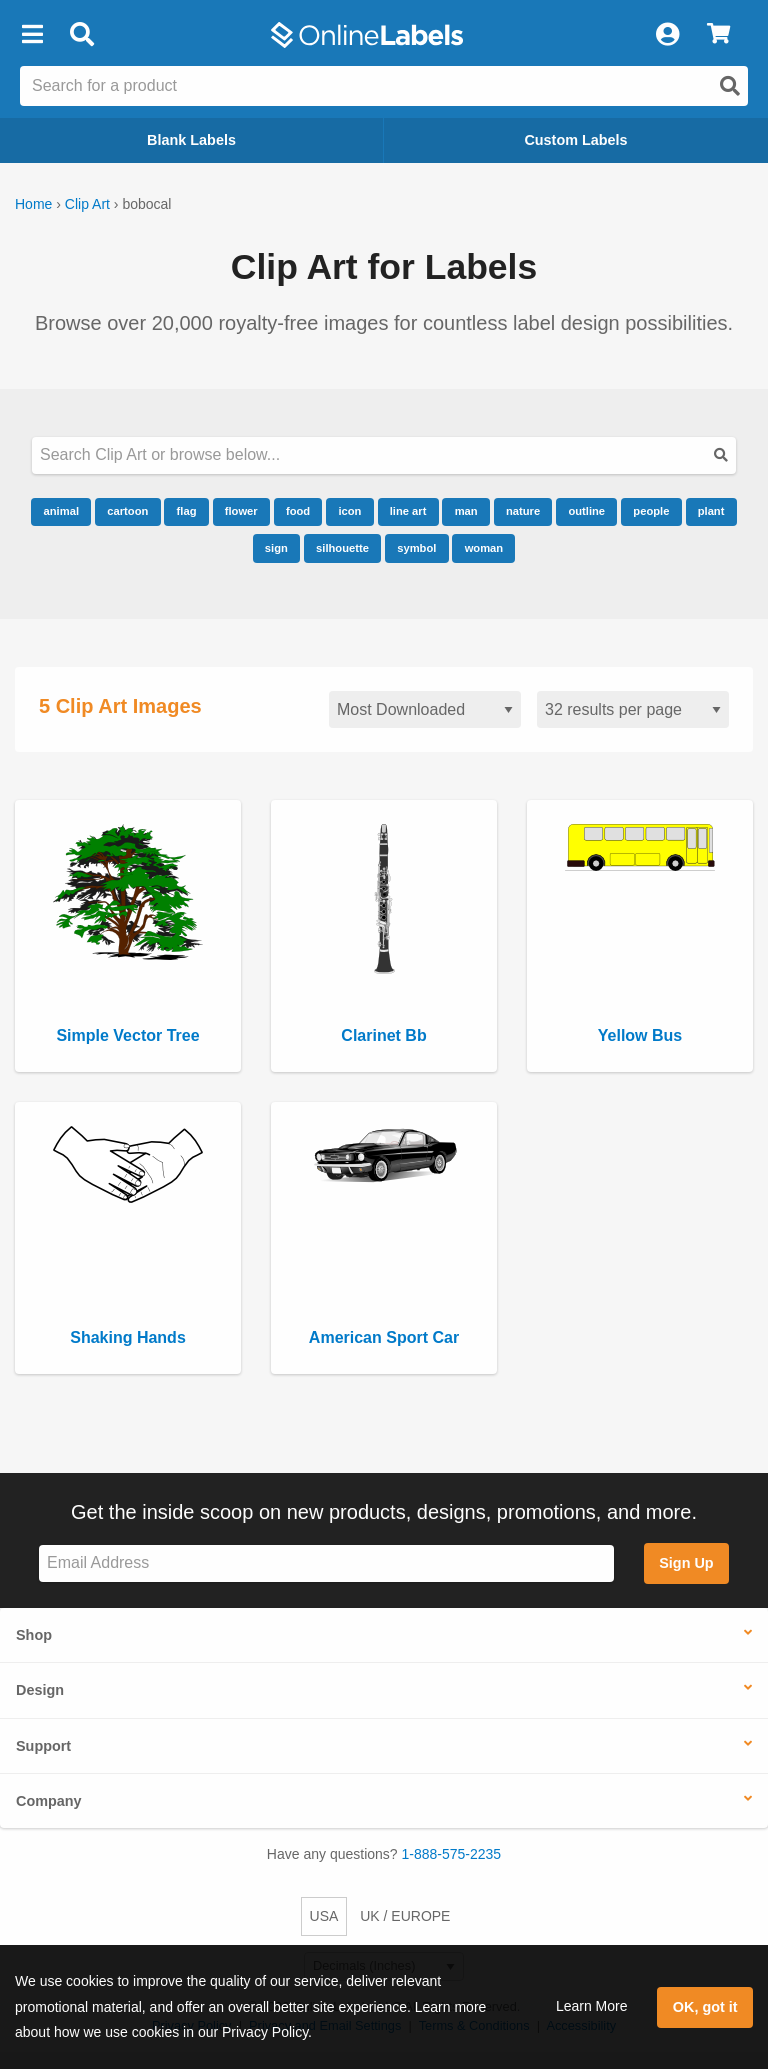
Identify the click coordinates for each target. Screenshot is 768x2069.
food (298, 511)
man (466, 511)
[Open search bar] (81, 35)
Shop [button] (34, 1635)
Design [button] (40, 1690)
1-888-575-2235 (452, 1854)
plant (711, 511)
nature (523, 511)
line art (408, 511)
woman (484, 548)
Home (33, 204)
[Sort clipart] (425, 709)
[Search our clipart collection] (384, 455)
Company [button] (49, 1801)
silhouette (342, 548)
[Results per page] (633, 709)
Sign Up (686, 1563)
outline (586, 511)
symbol (416, 548)
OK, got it (705, 2007)
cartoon (127, 511)
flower (241, 511)
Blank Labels (191, 140)
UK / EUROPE (405, 1916)
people (651, 511)
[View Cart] (718, 35)
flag (187, 511)
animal (61, 511)
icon (349, 511)
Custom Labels (575, 140)
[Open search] (730, 86)
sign (276, 548)
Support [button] (43, 1746)
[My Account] (667, 35)
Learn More (592, 2006)
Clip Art (87, 204)
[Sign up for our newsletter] (326, 1563)
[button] (32, 35)
